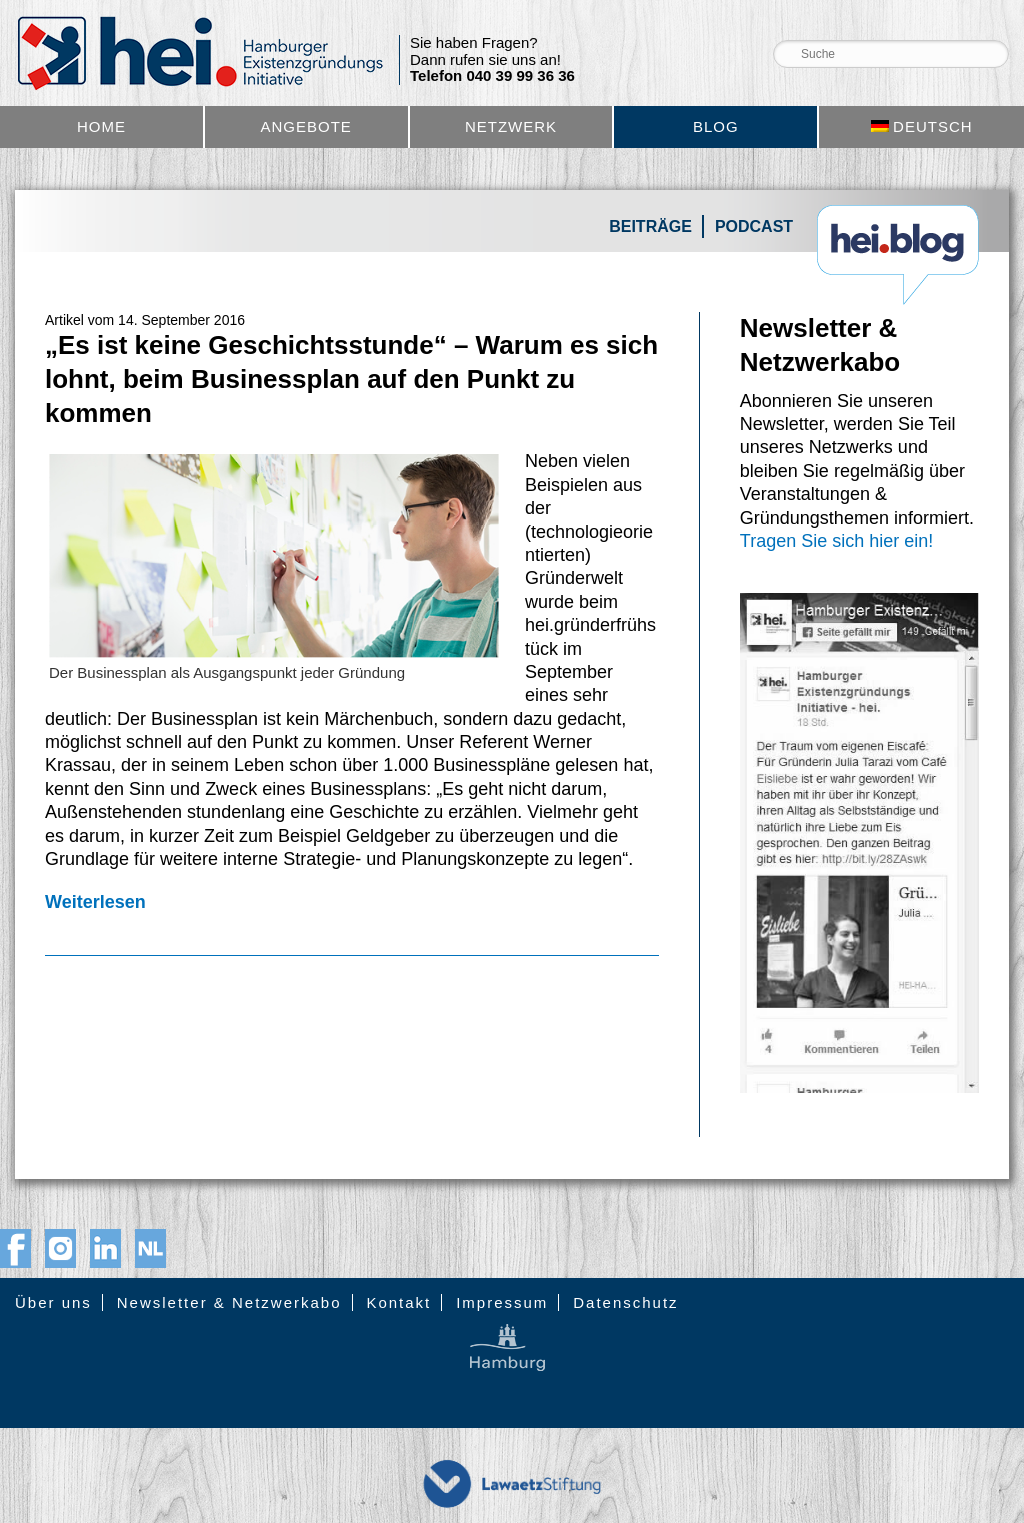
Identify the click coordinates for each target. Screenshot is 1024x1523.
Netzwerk (511, 126)
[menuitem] (921, 127)
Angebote (306, 126)
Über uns (53, 1302)
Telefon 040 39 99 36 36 (492, 76)
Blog (716, 126)
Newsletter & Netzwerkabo (229, 1302)
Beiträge (650, 226)
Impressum (502, 1302)
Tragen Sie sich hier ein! (836, 541)
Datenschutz (625, 1302)
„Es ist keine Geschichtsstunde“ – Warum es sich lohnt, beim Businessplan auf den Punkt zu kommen (351, 379)
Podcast (754, 226)
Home (101, 126)
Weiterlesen (95, 902)
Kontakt (398, 1302)
